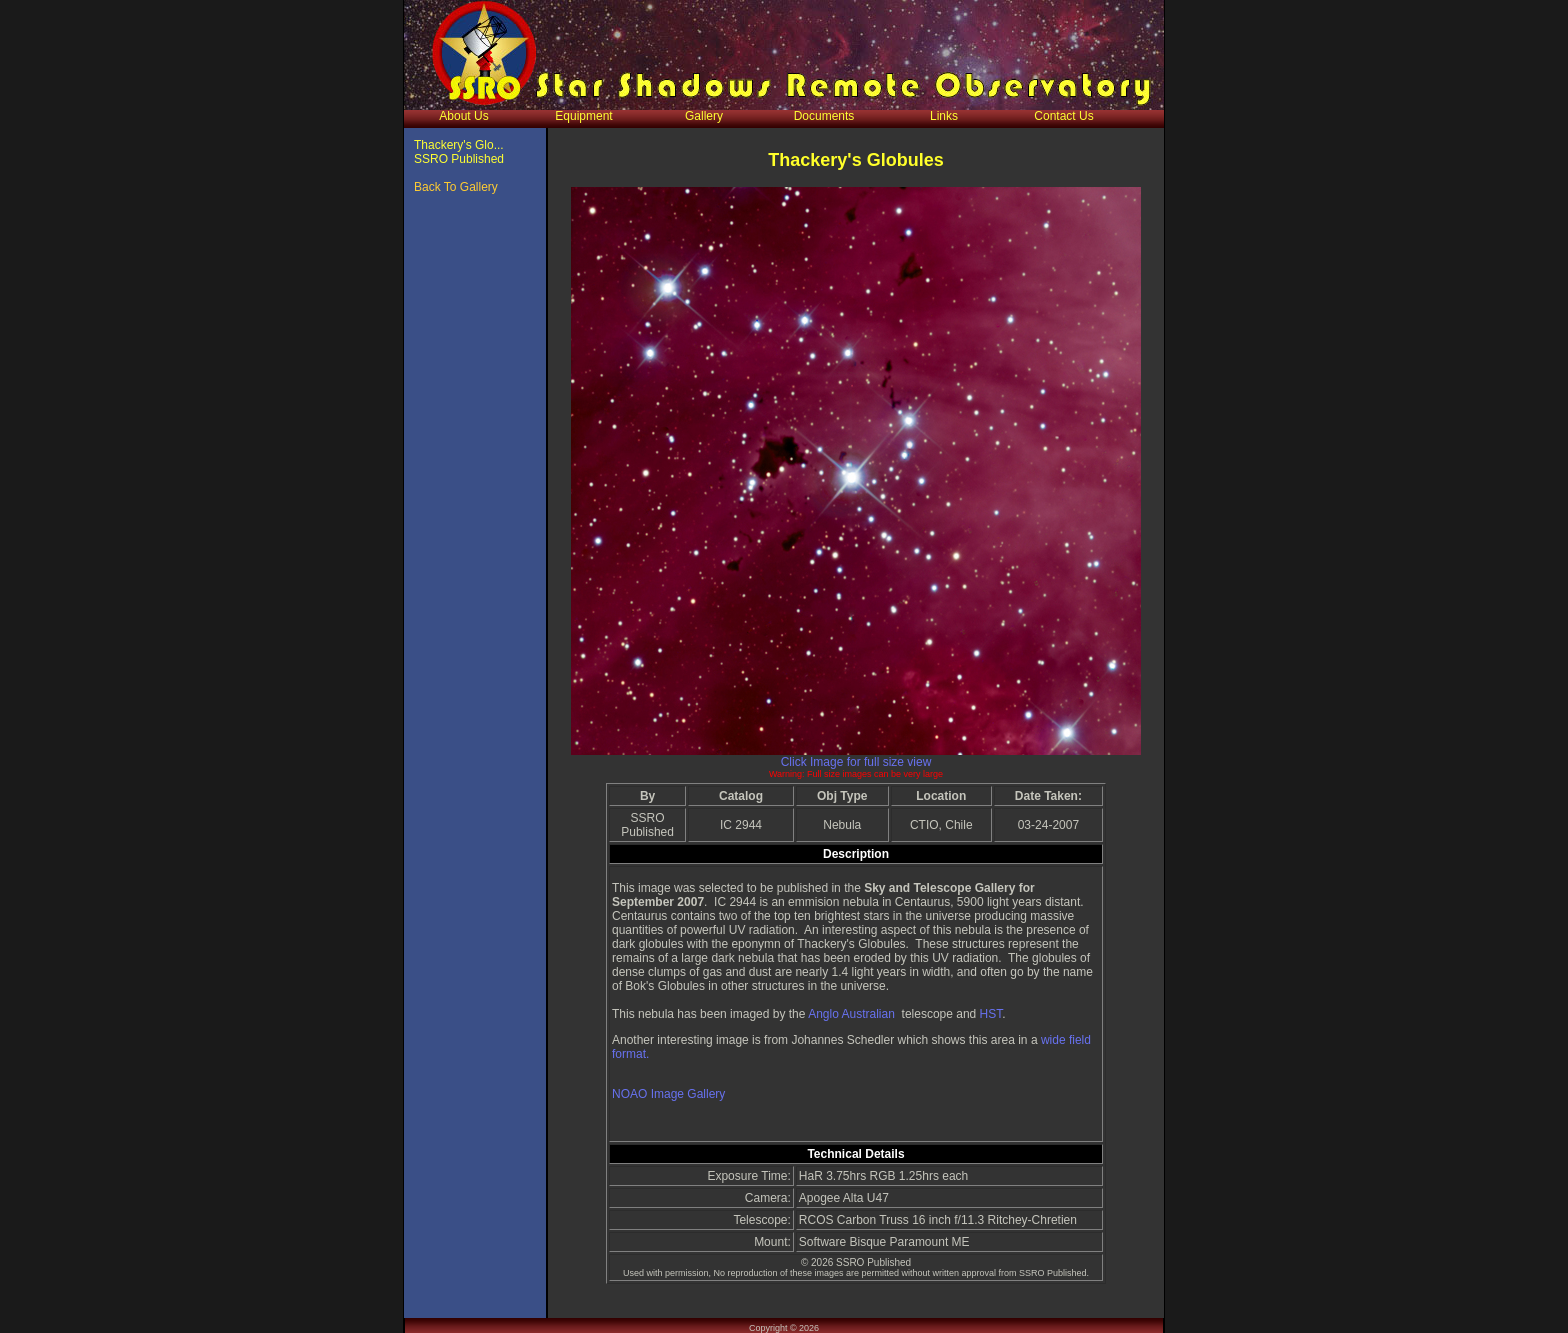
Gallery (704, 116)
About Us (463, 116)
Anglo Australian (851, 1014)
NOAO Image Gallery (668, 1094)
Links (944, 116)
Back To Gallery (456, 187)
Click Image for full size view (856, 762)
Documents (824, 116)
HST (991, 1014)
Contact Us (1063, 116)
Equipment (583, 116)
